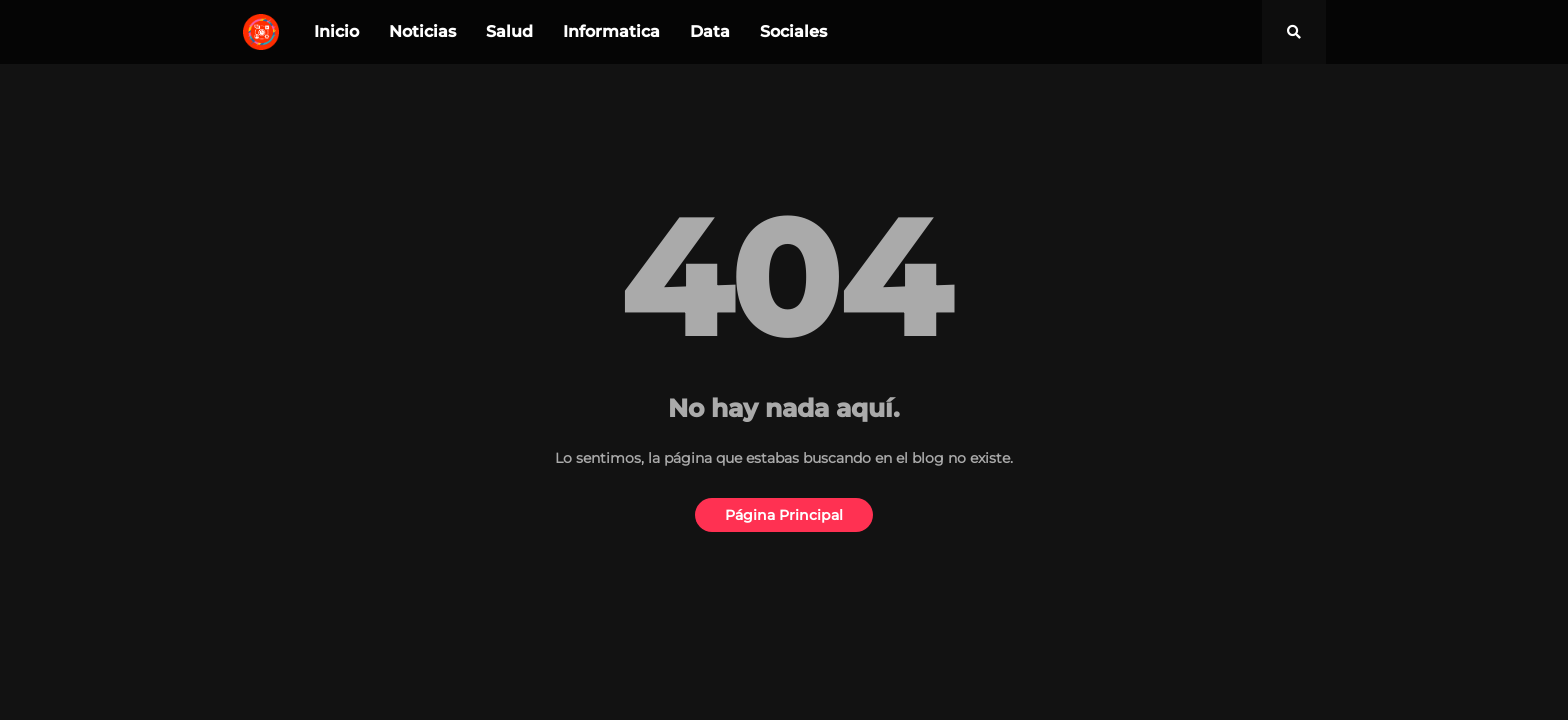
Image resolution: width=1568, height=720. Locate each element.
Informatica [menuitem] (611, 31)
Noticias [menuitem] (422, 31)
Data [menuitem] (710, 31)
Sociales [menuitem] (793, 31)
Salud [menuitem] (509, 31)
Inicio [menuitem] (336, 31)
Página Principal (784, 515)
